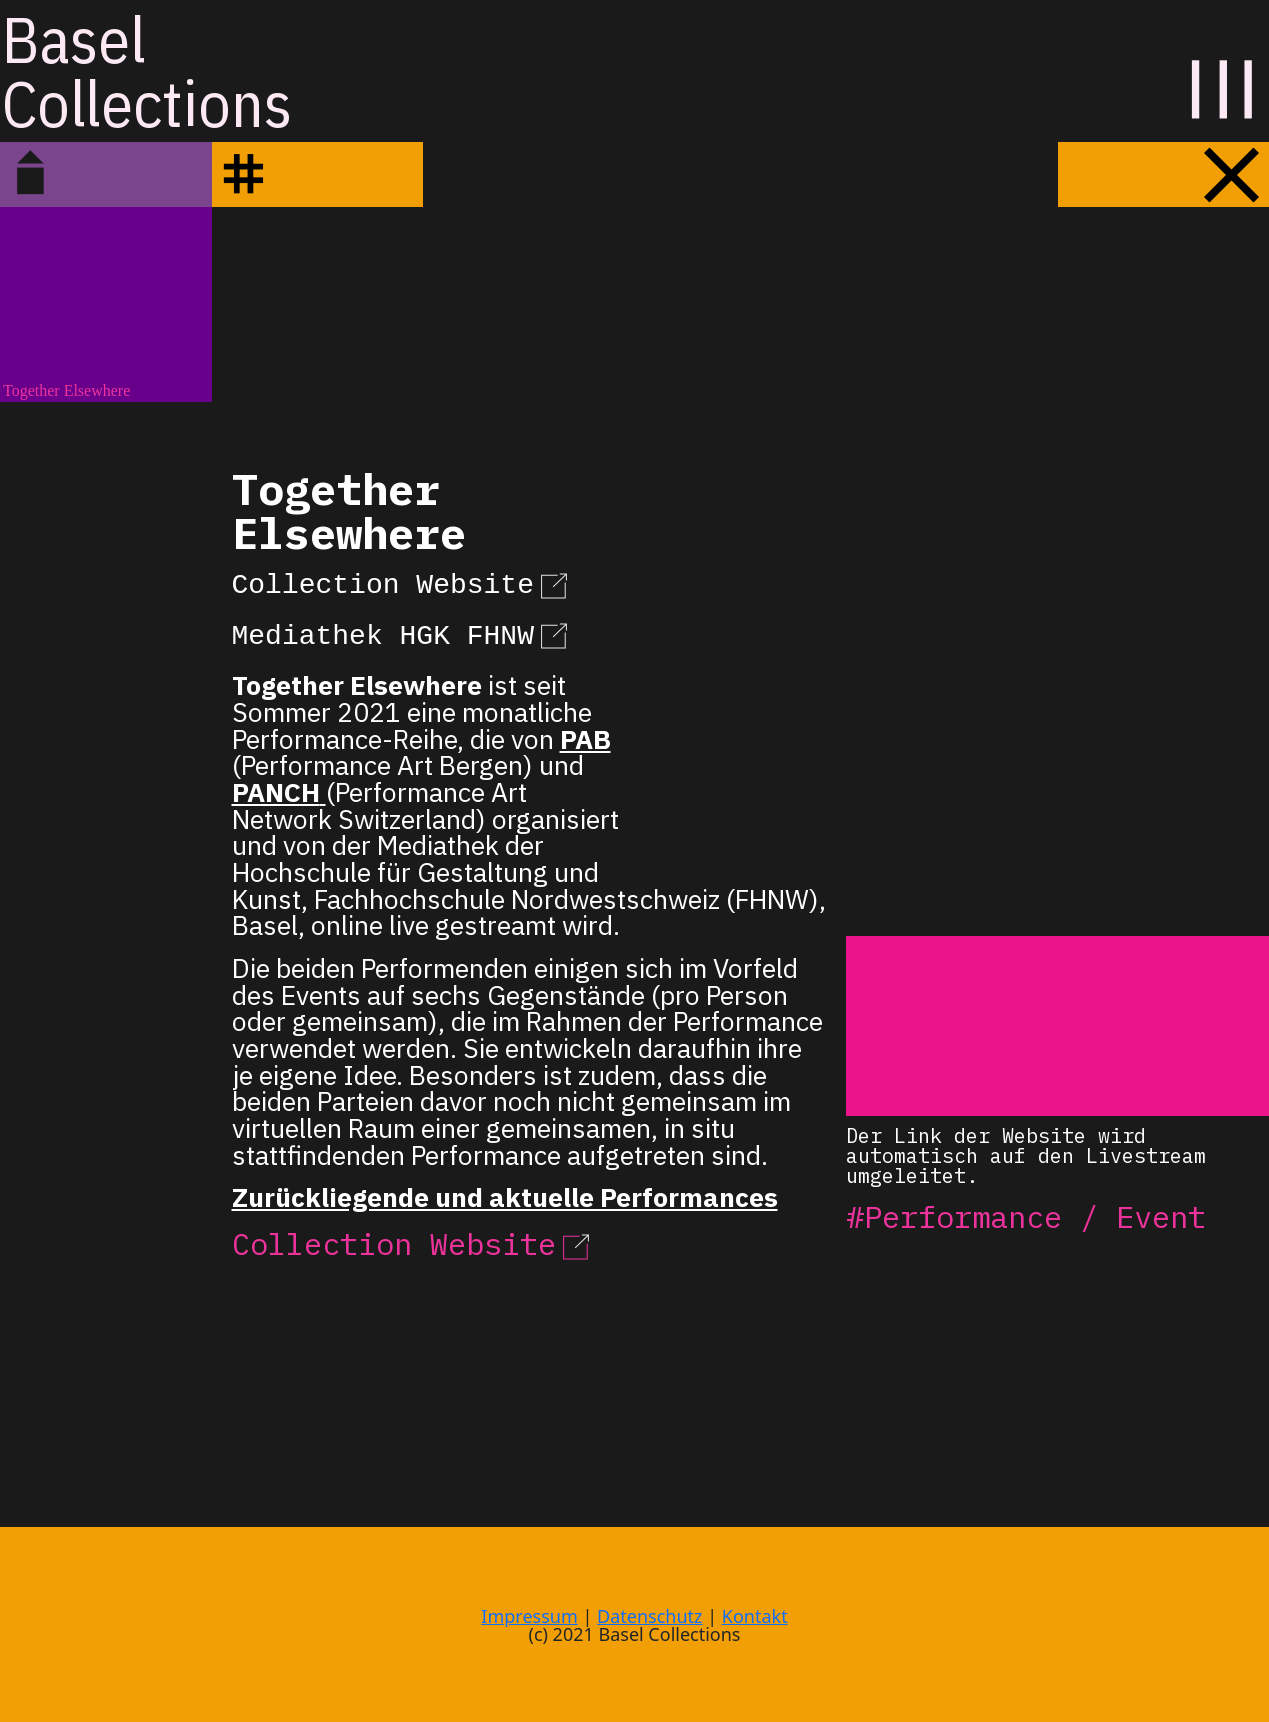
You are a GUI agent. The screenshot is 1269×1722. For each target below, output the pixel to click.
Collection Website (403, 582)
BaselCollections (147, 71)
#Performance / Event (1026, 1216)
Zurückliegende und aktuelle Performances (505, 1197)
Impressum (529, 1616)
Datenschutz (649, 1616)
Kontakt (755, 1616)
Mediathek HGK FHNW (403, 633)
